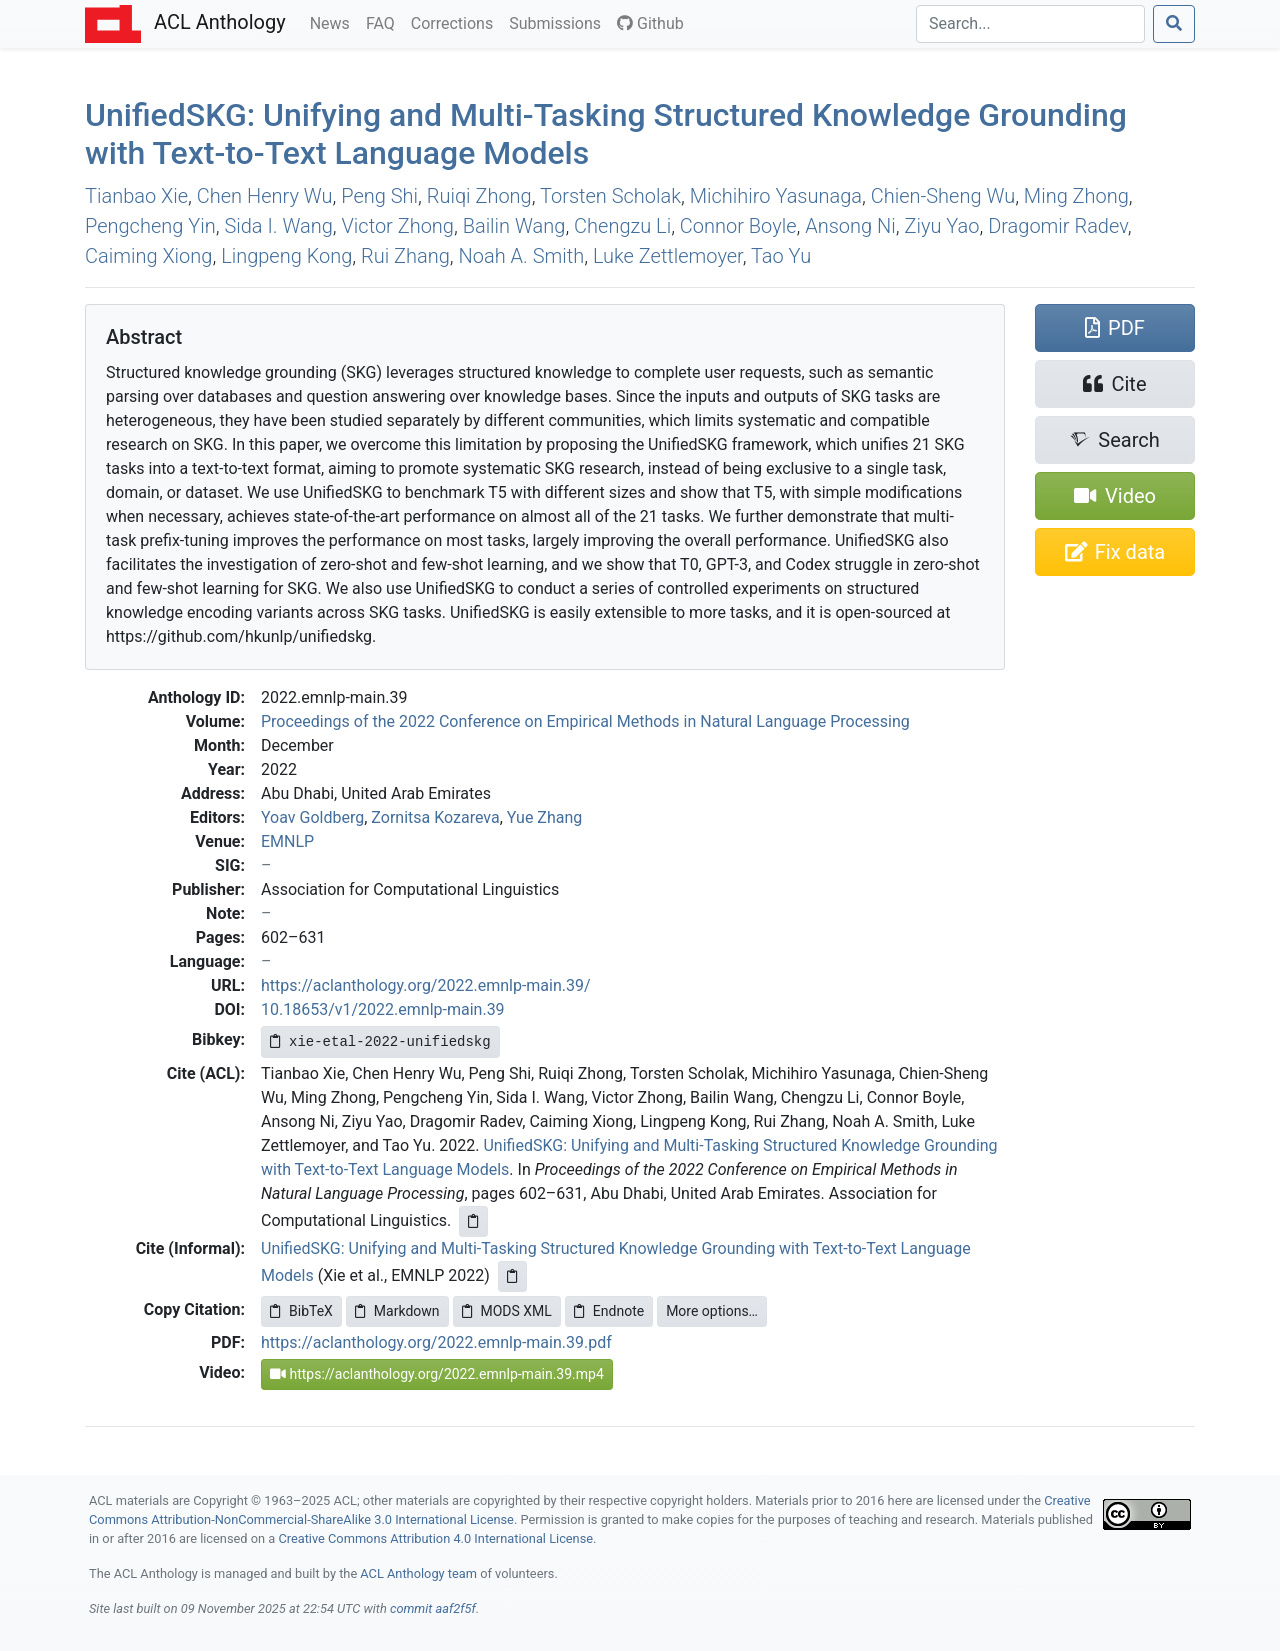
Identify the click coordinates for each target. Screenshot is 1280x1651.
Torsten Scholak (610, 196)
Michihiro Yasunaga (776, 196)
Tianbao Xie (136, 196)
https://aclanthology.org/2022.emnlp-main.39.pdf (436, 1342)
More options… (712, 1311)
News (334, 22)
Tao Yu (781, 256)
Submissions (559, 22)
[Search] (1030, 24)
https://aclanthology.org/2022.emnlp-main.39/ (426, 985)
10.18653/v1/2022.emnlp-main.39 (383, 1009)
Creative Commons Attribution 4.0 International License (435, 1538)
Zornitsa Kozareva (435, 817)
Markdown (397, 1311)
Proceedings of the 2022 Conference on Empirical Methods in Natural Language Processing (585, 721)
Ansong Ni (850, 226)
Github (650, 23)
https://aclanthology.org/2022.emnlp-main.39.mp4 (437, 1374)
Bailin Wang (514, 226)
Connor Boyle (738, 226)
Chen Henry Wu (265, 196)
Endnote (609, 1311)
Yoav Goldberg (312, 817)
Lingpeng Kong (286, 256)
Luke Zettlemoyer (668, 256)
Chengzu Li (622, 226)
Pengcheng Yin (150, 226)
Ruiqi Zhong (479, 196)
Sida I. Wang (278, 226)
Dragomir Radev (1058, 226)
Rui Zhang (405, 256)
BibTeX (301, 1311)
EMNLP (287, 841)
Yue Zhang (545, 817)
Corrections (456, 22)
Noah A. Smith (522, 256)
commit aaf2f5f (433, 1608)
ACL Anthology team (418, 1573)
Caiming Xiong (148, 256)
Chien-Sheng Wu (943, 196)
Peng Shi (379, 196)
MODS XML (507, 1311)
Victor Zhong (398, 226)
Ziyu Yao (941, 226)
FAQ (384, 22)
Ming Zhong (1076, 196)
